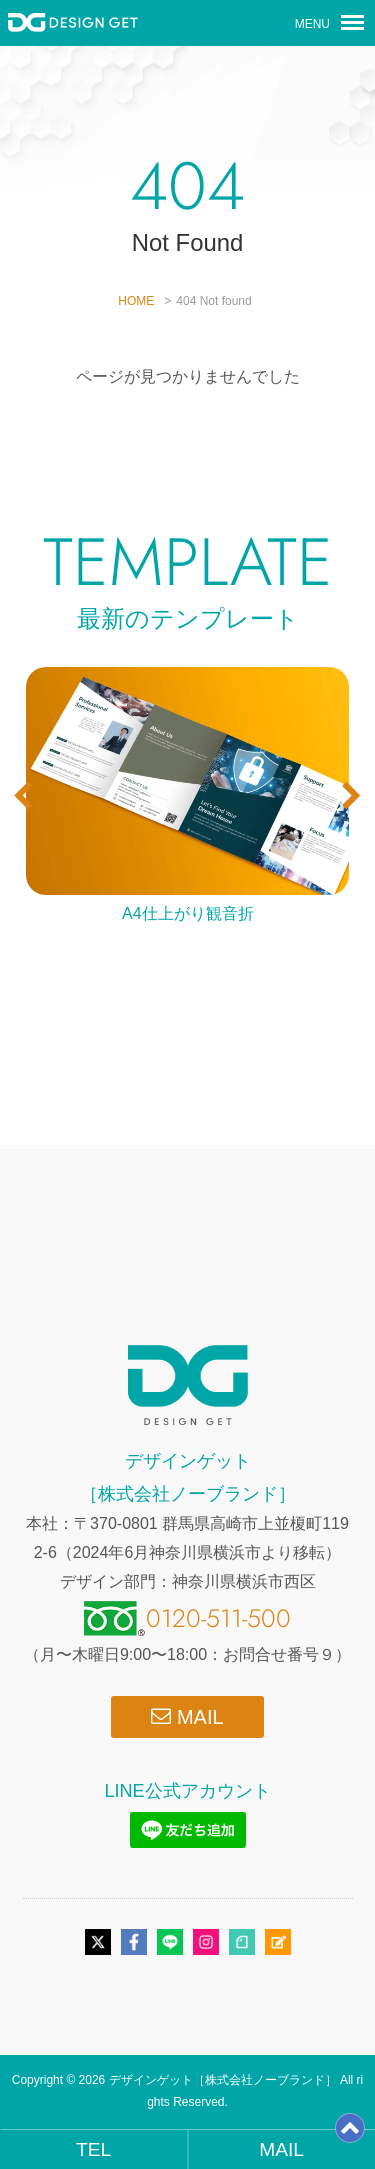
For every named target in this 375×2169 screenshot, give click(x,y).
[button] (23, 796)
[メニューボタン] (352, 23)
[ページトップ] (350, 2135)
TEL (93, 2149)
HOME (136, 301)
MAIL (187, 1716)
